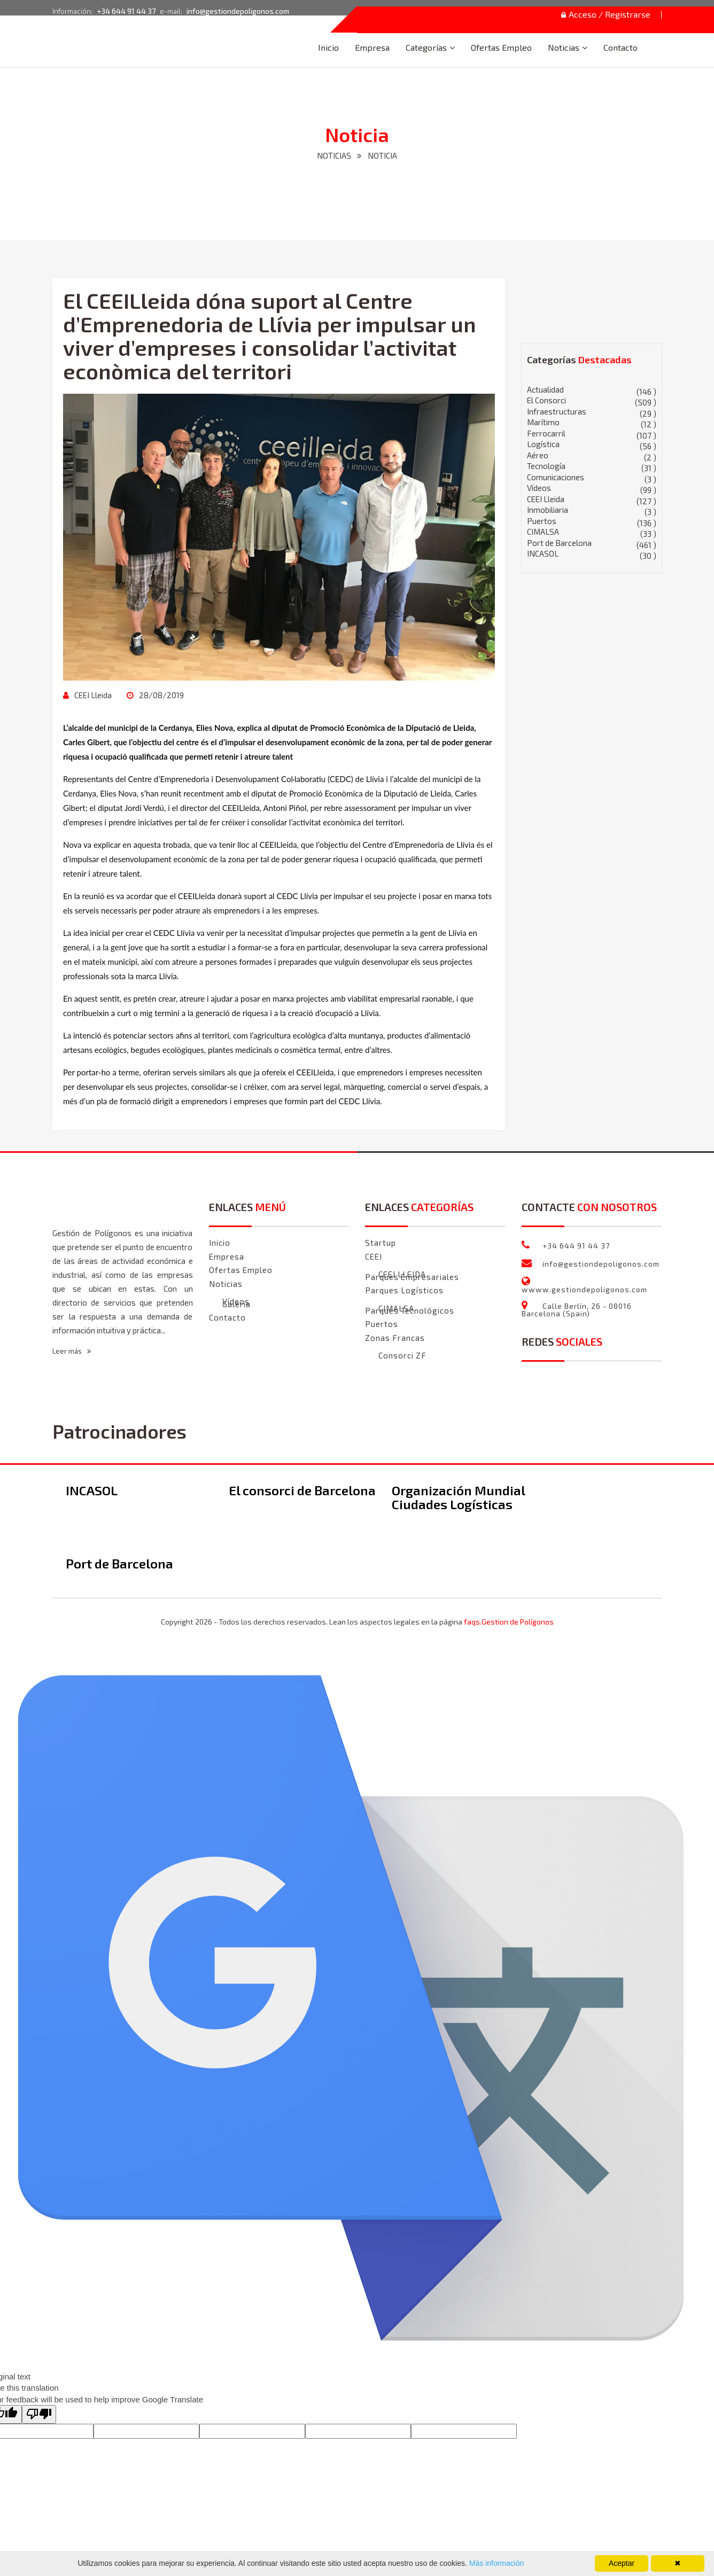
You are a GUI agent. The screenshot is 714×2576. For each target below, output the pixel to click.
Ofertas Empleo (501, 47)
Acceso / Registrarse (605, 15)
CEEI (373, 1256)
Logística (592, 444)
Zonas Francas (395, 1337)
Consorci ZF (402, 1356)
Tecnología (592, 466)
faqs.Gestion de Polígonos (509, 1621)
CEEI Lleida (92, 695)
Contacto (620, 47)
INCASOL (592, 554)
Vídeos (592, 488)
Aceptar (621, 2563)
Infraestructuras (592, 412)
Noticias (563, 47)
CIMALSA (592, 532)
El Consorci (592, 400)
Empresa (372, 47)
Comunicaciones (592, 477)
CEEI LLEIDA (402, 1274)
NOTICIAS (334, 155)
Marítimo (592, 422)
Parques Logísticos (404, 1290)
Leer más (71, 1351)
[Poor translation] (39, 2414)
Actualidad (592, 390)
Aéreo (592, 455)
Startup (380, 1242)
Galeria (236, 1304)
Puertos (592, 521)
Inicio (328, 47)
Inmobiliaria (592, 510)
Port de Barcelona (592, 543)
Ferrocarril (592, 433)
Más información (495, 2563)
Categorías (426, 47)
